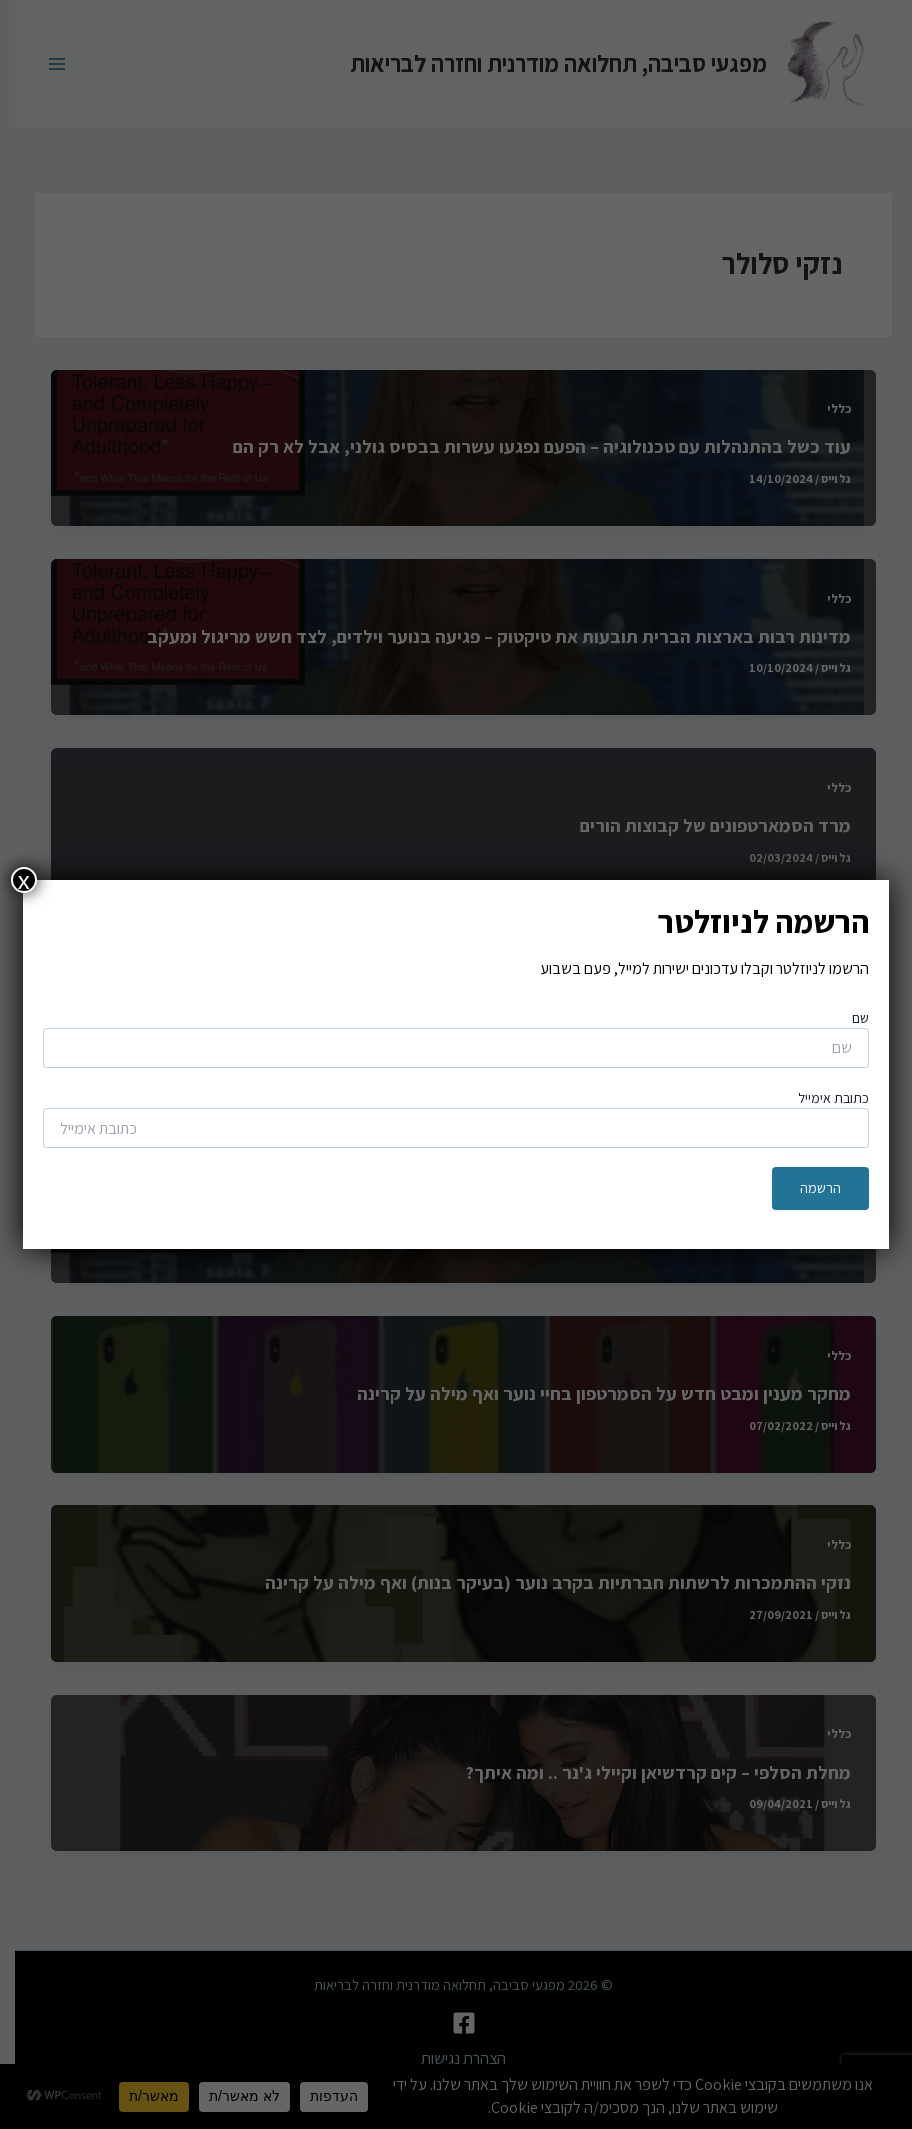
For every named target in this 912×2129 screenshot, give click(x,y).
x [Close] (24, 880)
